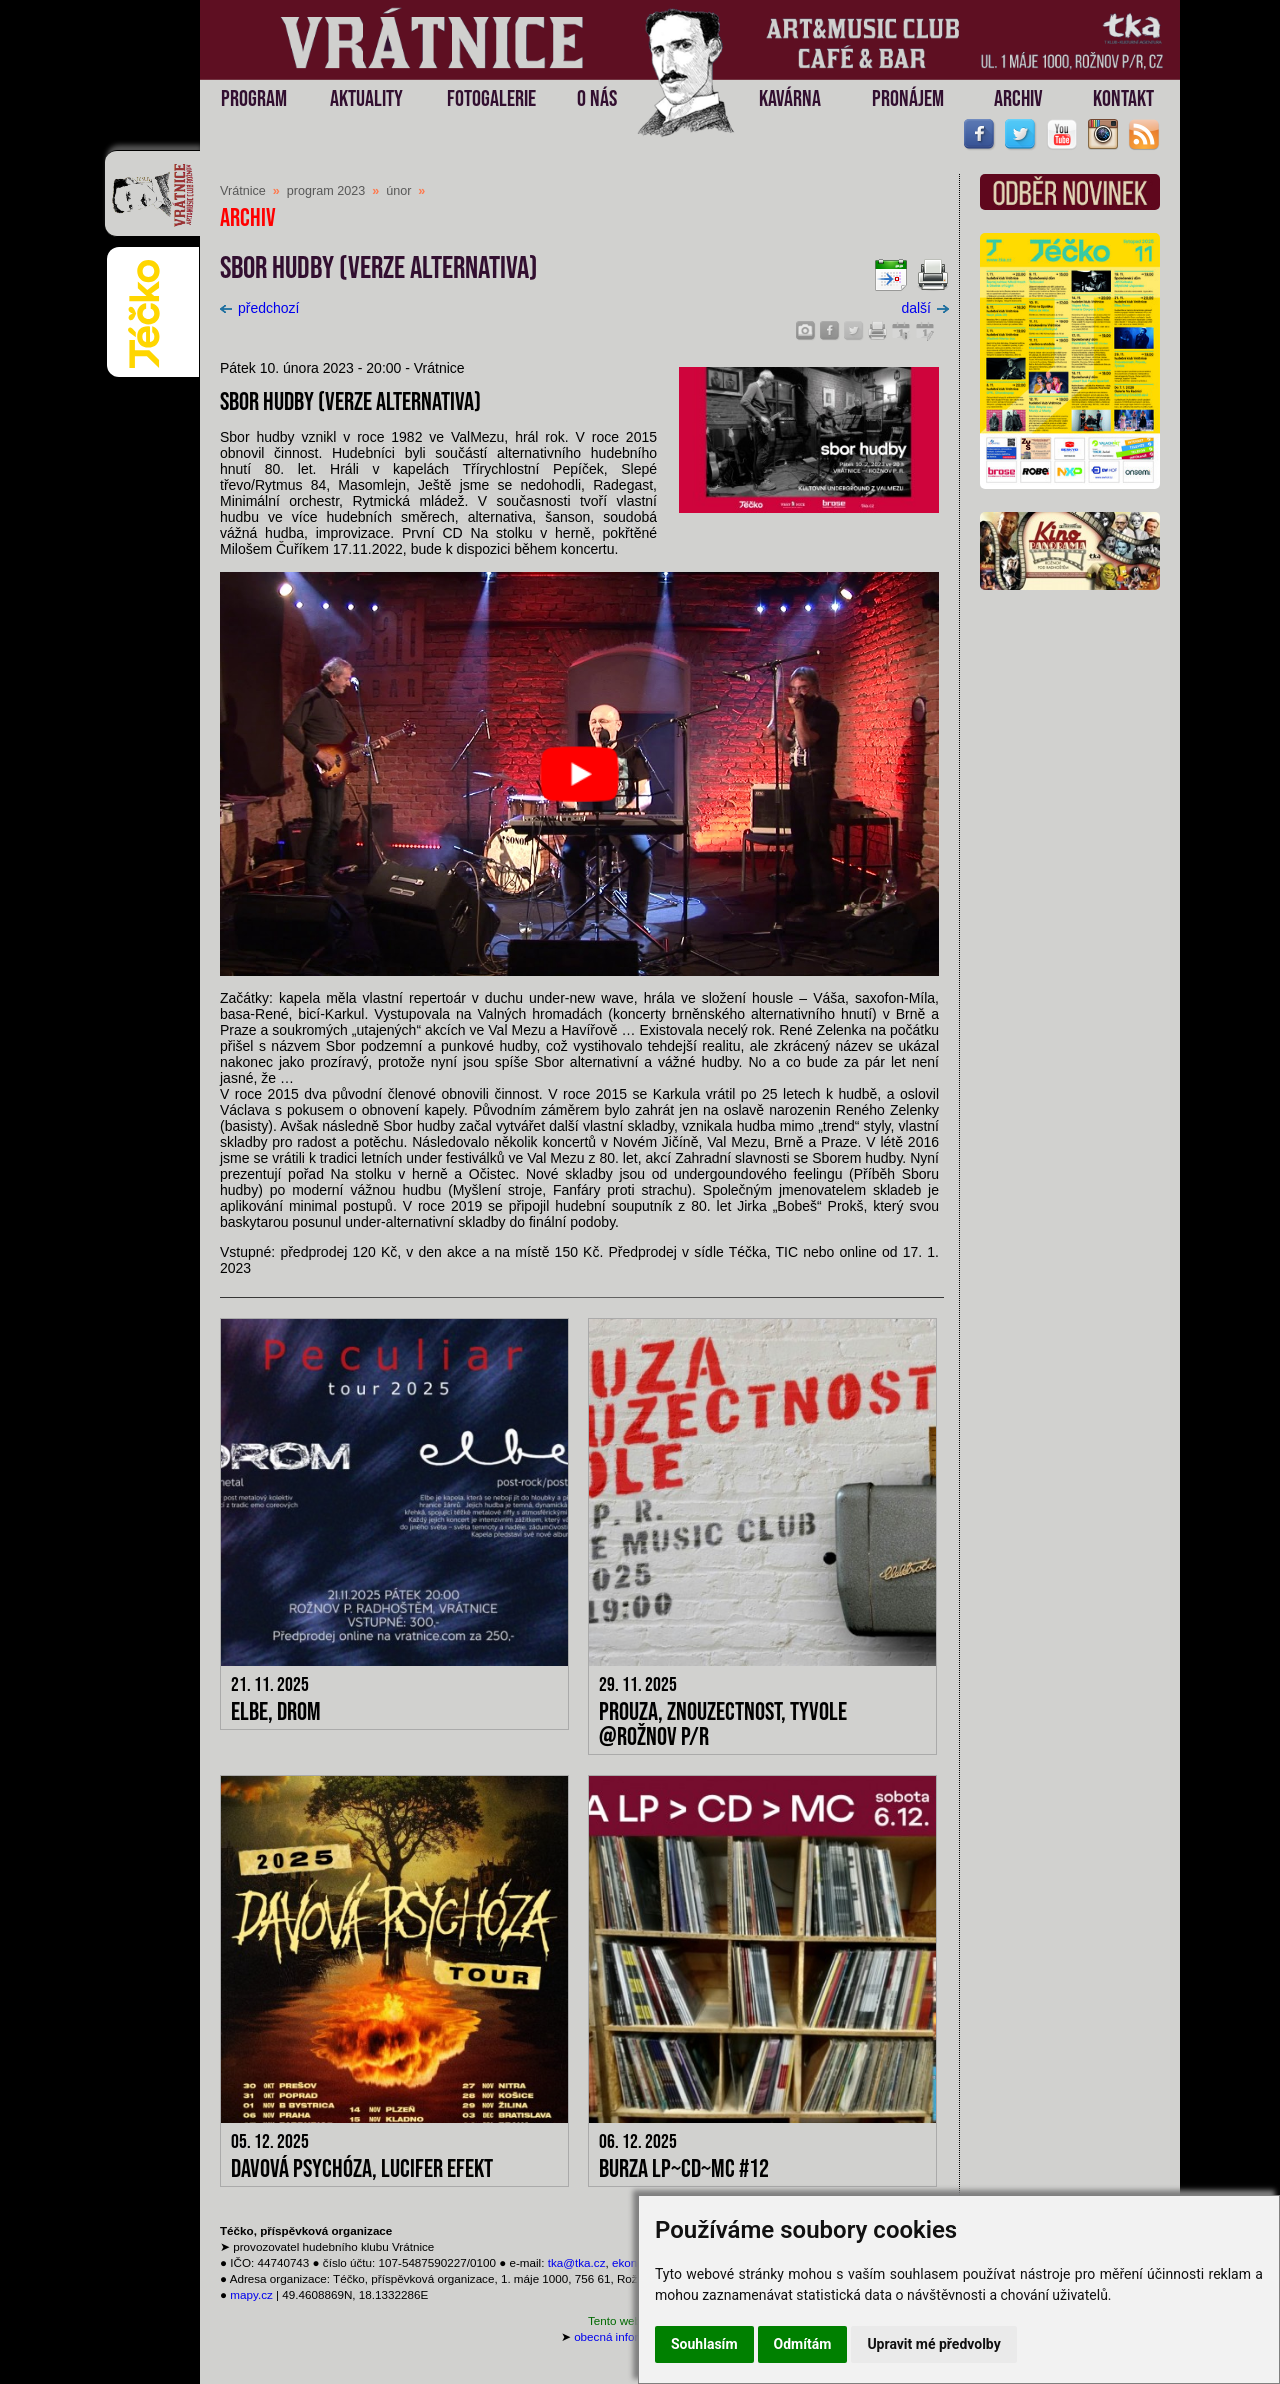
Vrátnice (243, 191)
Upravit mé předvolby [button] (933, 2344)
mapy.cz (251, 2294)
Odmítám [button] (803, 2344)
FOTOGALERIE (491, 99)
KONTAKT (1123, 99)
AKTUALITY (366, 99)
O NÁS (597, 99)
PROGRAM (254, 99)
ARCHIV (1018, 99)
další (925, 308)
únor (398, 191)
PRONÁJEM (908, 99)
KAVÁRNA (790, 99)
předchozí (259, 308)
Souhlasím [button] (704, 2344)
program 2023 (326, 191)
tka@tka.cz (577, 2262)
